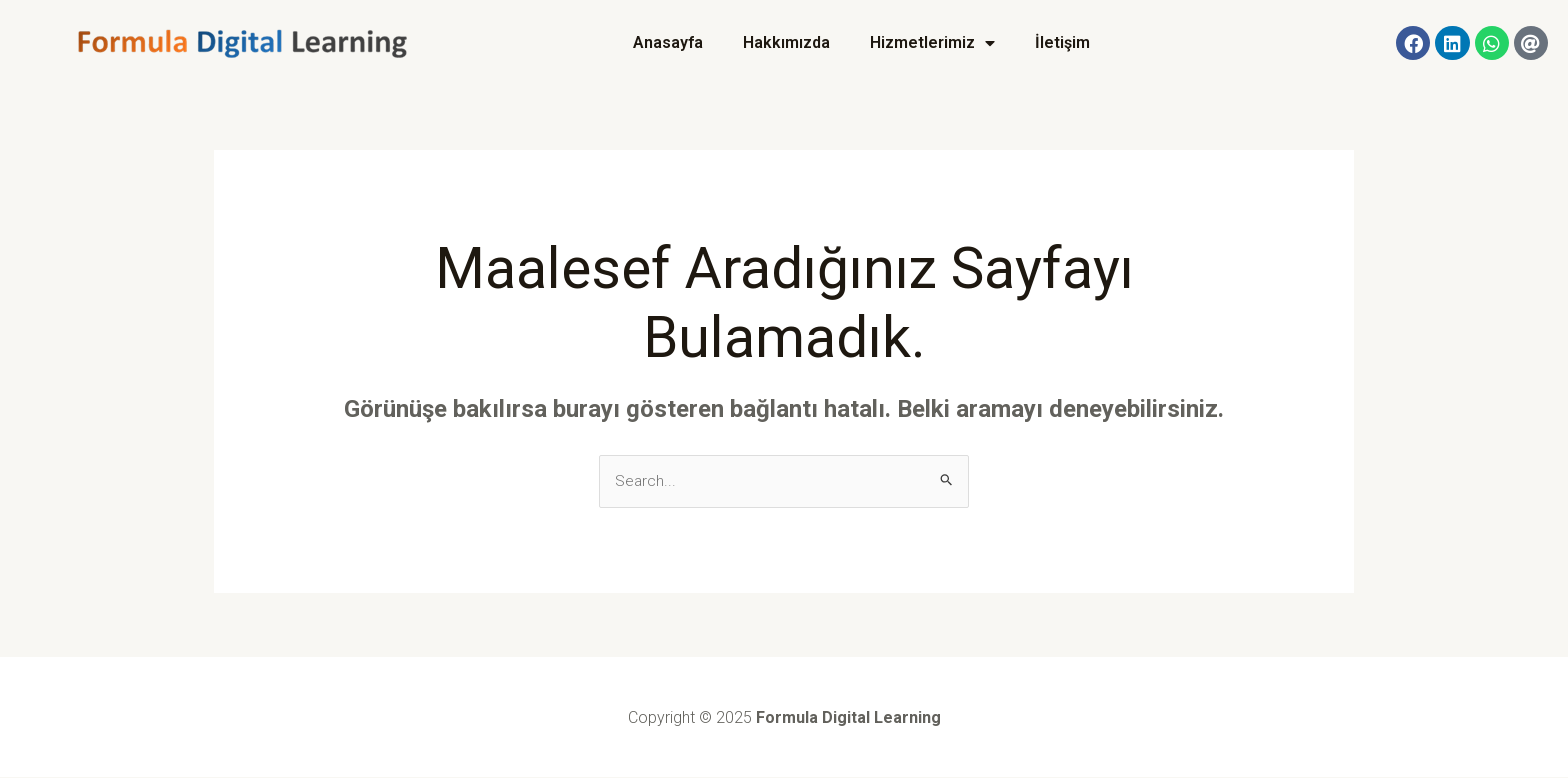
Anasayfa (668, 42)
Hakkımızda (786, 42)
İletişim (1062, 42)
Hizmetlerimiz (932, 43)
